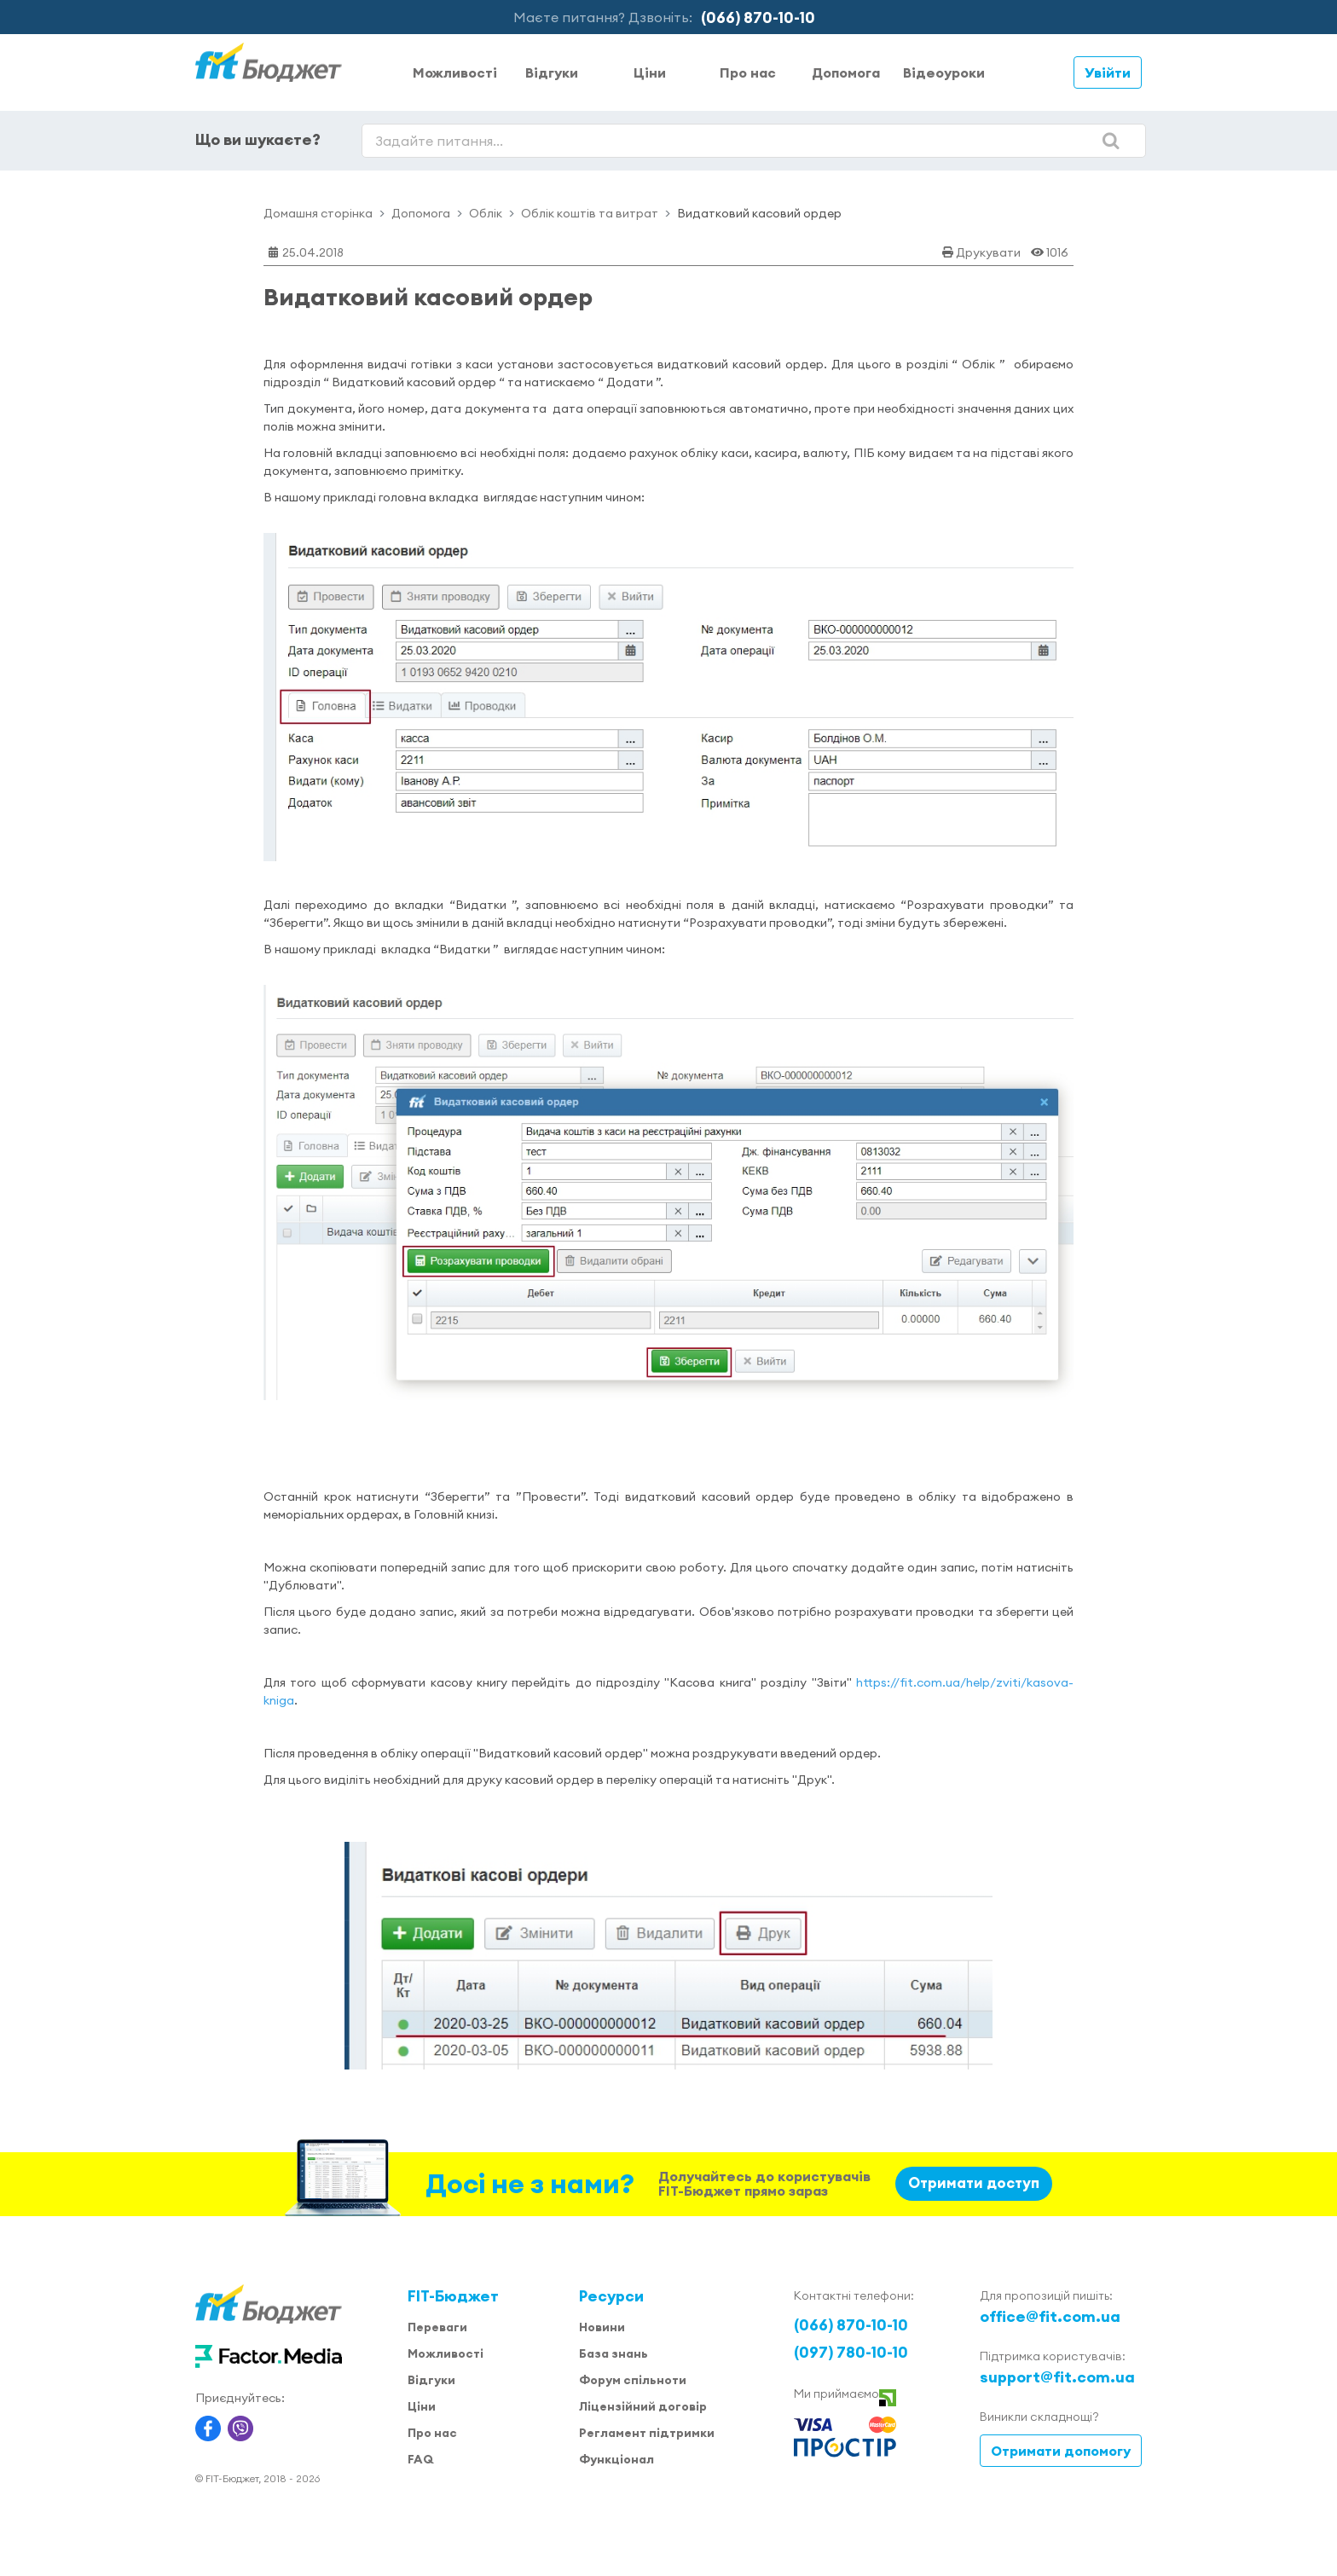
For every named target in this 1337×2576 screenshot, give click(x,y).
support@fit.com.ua (1057, 2377)
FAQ (420, 2459)
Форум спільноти (632, 2380)
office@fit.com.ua (1050, 2316)
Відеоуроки (944, 72)
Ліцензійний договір (643, 2406)
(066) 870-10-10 (758, 17)
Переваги (437, 2327)
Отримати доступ (973, 2183)
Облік (485, 213)
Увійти (1108, 72)
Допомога (846, 72)
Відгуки (551, 72)
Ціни (650, 72)
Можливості (455, 72)
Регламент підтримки (647, 2432)
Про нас (748, 72)
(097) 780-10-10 (851, 2352)
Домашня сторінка (318, 213)
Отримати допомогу (1061, 2450)
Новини (602, 2327)
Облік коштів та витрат (589, 213)
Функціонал (616, 2459)
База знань (613, 2353)
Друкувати (988, 252)
